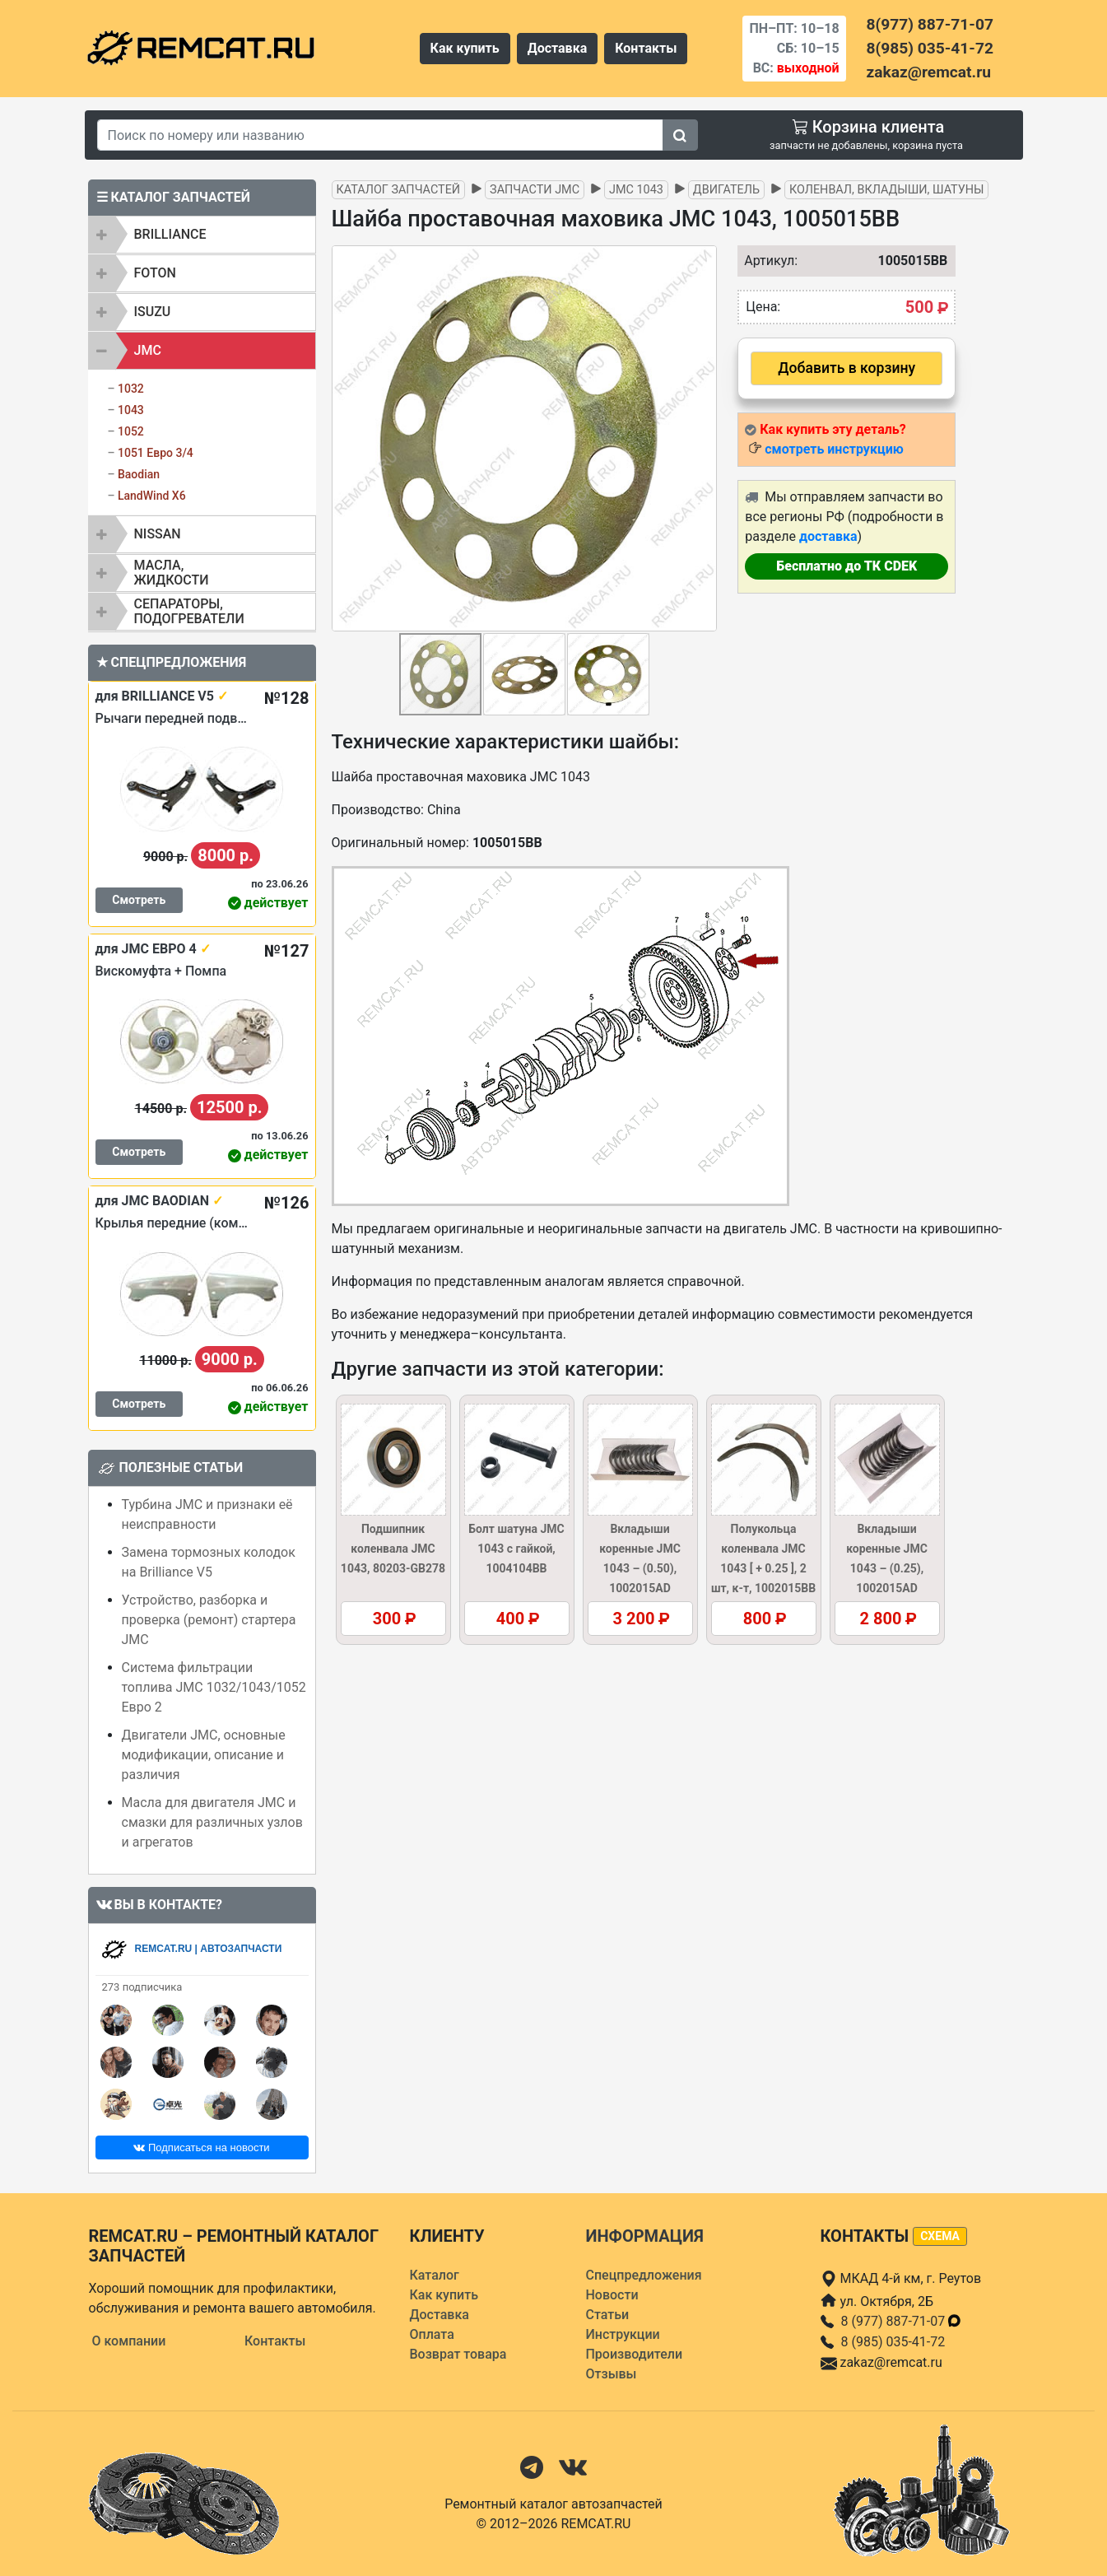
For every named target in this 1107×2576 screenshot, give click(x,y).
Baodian (139, 474)
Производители (634, 2354)
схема (940, 2236)
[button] (702, 439)
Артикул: (767, 260)
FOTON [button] (155, 273)
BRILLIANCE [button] (170, 234)
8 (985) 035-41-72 (893, 2342)
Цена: (763, 306)
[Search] (380, 135)
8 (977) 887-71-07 (902, 2321)
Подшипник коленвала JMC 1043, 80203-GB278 (393, 1548)
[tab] (202, 235)
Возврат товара (458, 2354)
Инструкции (623, 2334)
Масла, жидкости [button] (171, 572)
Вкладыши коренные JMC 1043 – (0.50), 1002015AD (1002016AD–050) (640, 1568)
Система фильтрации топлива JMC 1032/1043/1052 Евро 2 (214, 1687)
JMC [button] (147, 350)
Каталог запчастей (399, 190)
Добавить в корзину (846, 368)
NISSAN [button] (157, 534)
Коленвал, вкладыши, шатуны (886, 190)
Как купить (465, 48)
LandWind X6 (152, 495)
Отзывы (611, 2374)
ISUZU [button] (152, 311)
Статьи (608, 2314)
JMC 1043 (636, 190)
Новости (612, 2295)
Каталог (434, 2275)
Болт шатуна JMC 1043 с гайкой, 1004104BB (516, 1548)
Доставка (558, 48)
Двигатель (726, 190)
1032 (131, 388)
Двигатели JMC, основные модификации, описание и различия (204, 1754)
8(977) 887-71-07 (930, 24)
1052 (131, 431)
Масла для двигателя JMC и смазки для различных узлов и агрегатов (212, 1822)
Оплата (432, 2334)
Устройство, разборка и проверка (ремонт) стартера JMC (209, 1619)
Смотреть (138, 899)
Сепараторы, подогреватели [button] (189, 611)
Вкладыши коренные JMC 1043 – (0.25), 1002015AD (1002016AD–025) (887, 1568)
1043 (131, 410)
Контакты (646, 48)
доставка (828, 536)
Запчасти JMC (534, 190)
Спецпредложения (644, 2275)
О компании (129, 2341)
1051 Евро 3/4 (155, 452)
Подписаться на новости (201, 2147)
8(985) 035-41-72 (930, 48)
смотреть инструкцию (834, 449)
